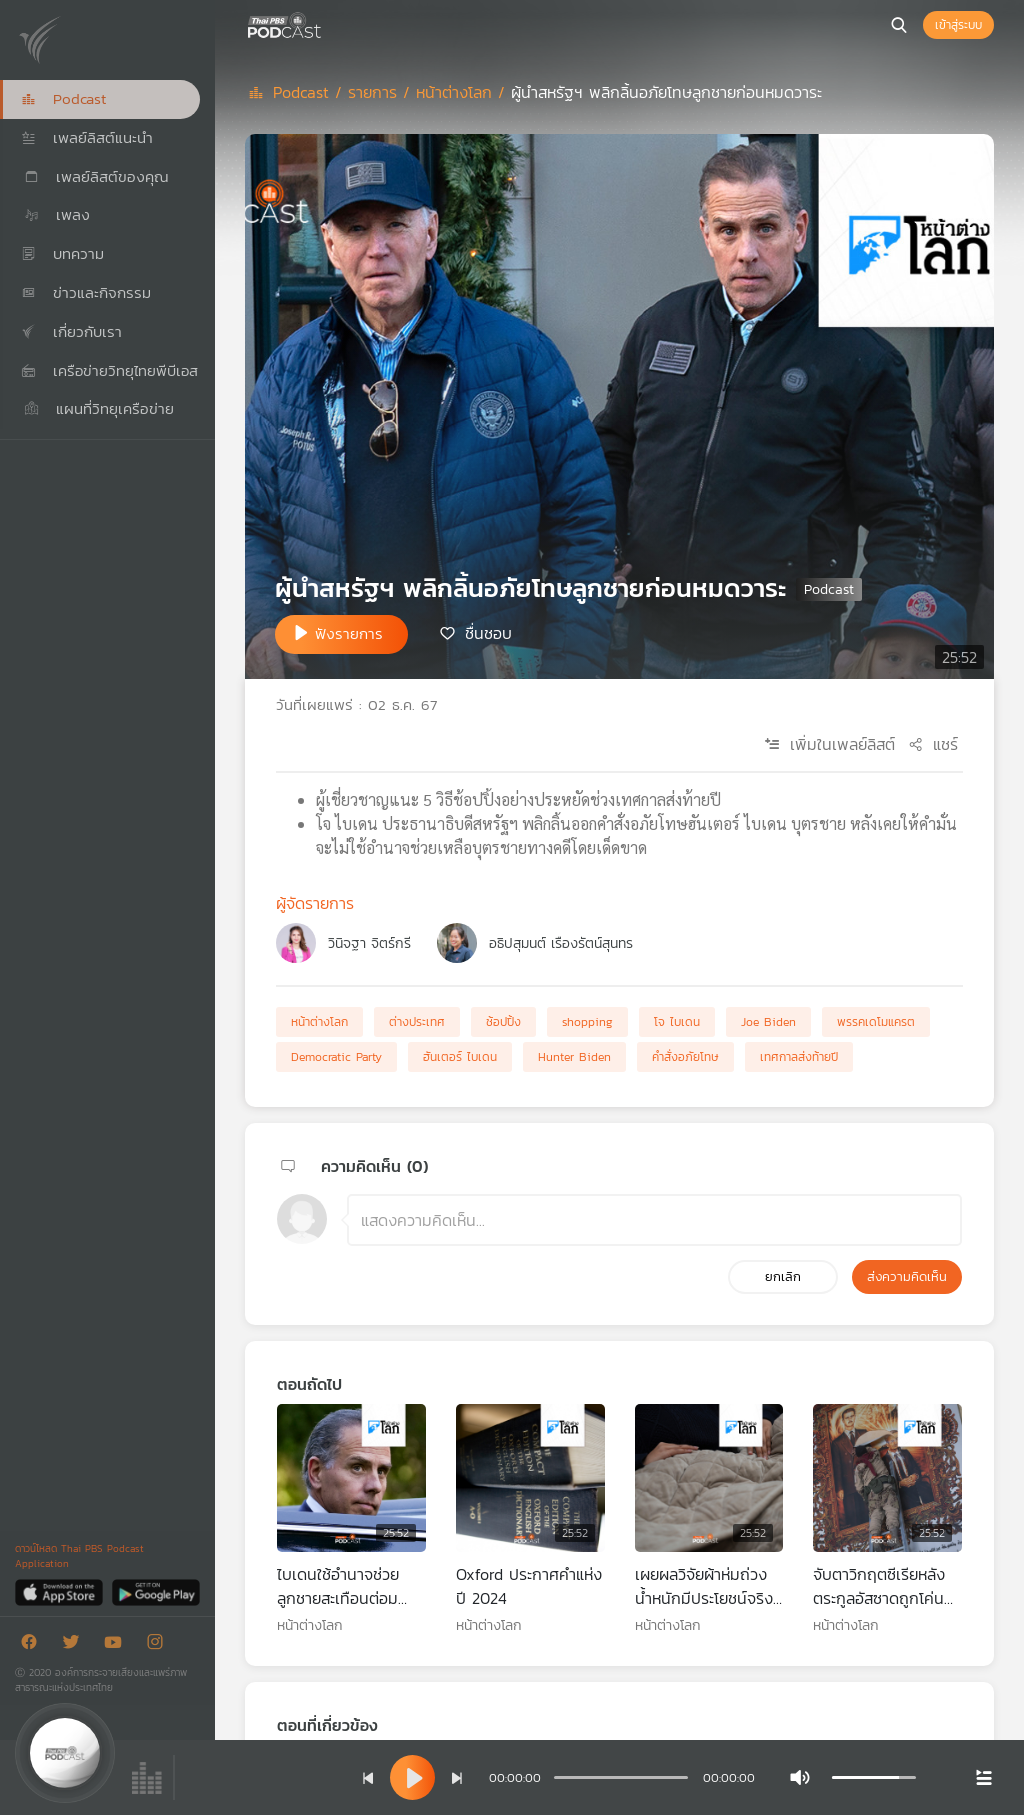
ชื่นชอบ (488, 633)
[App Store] (60, 1591)
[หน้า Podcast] (325, 23)
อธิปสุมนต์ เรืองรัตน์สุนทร (561, 943)
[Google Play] (155, 1591)
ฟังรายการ (349, 633)
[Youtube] (118, 1645)
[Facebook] (34, 1645)
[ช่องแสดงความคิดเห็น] (654, 1220)
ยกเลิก (783, 1276)
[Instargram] (160, 1645)
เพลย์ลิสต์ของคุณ (95, 176)
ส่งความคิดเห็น (907, 1276)
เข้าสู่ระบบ (958, 25)
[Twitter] (76, 1645)
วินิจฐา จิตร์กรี (369, 943)
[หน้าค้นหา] (899, 25)
